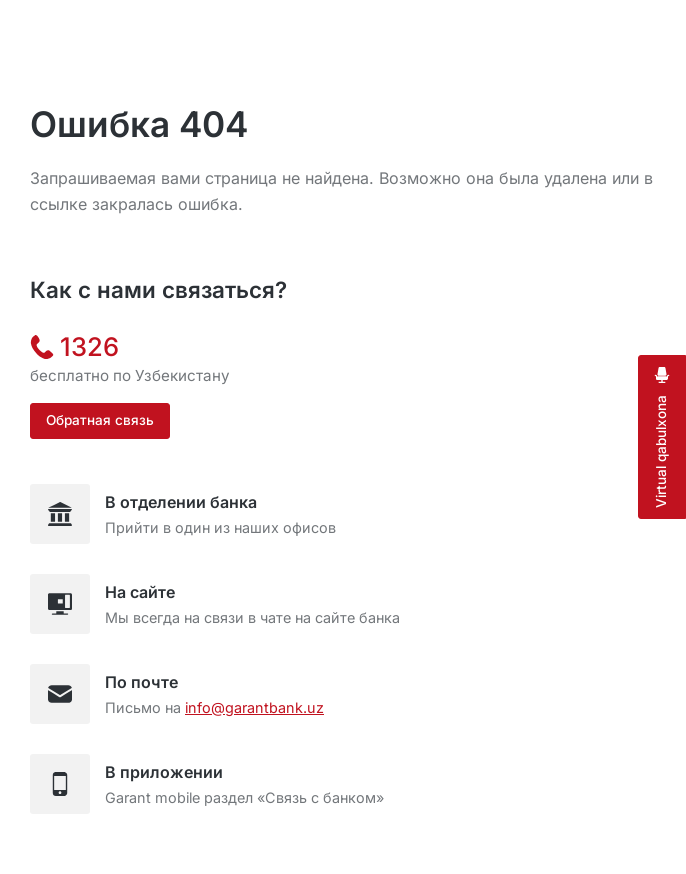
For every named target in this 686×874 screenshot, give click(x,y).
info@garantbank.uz (254, 707)
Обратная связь (100, 420)
